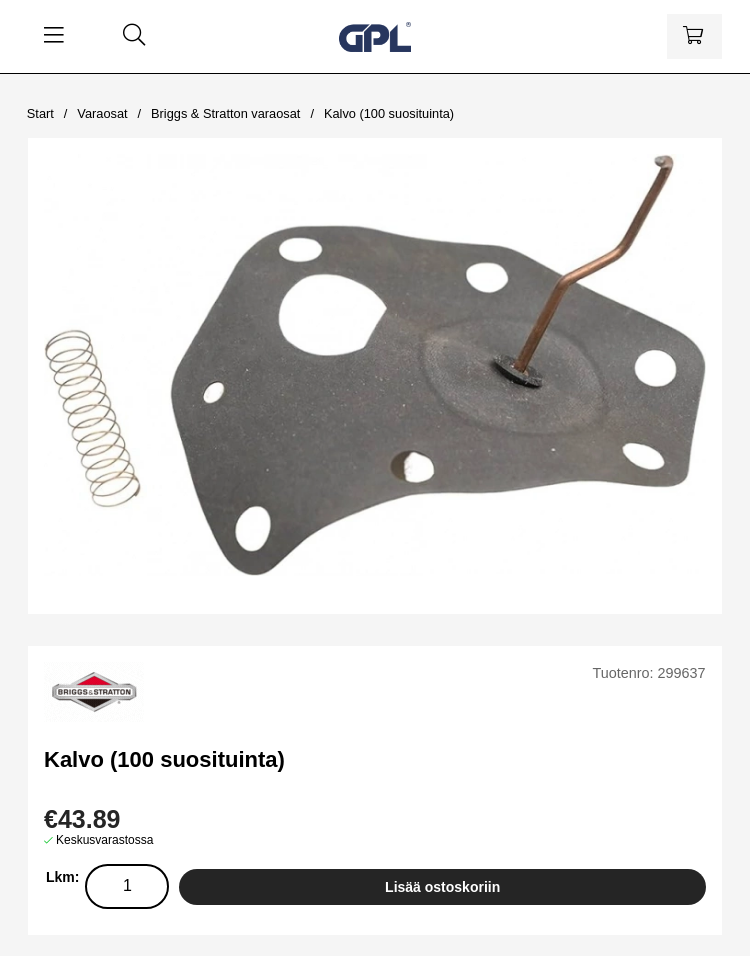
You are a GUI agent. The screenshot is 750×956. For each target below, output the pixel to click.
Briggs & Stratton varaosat (225, 113)
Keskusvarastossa (104, 840)
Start (40, 113)
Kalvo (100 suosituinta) (389, 113)
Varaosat (102, 113)
